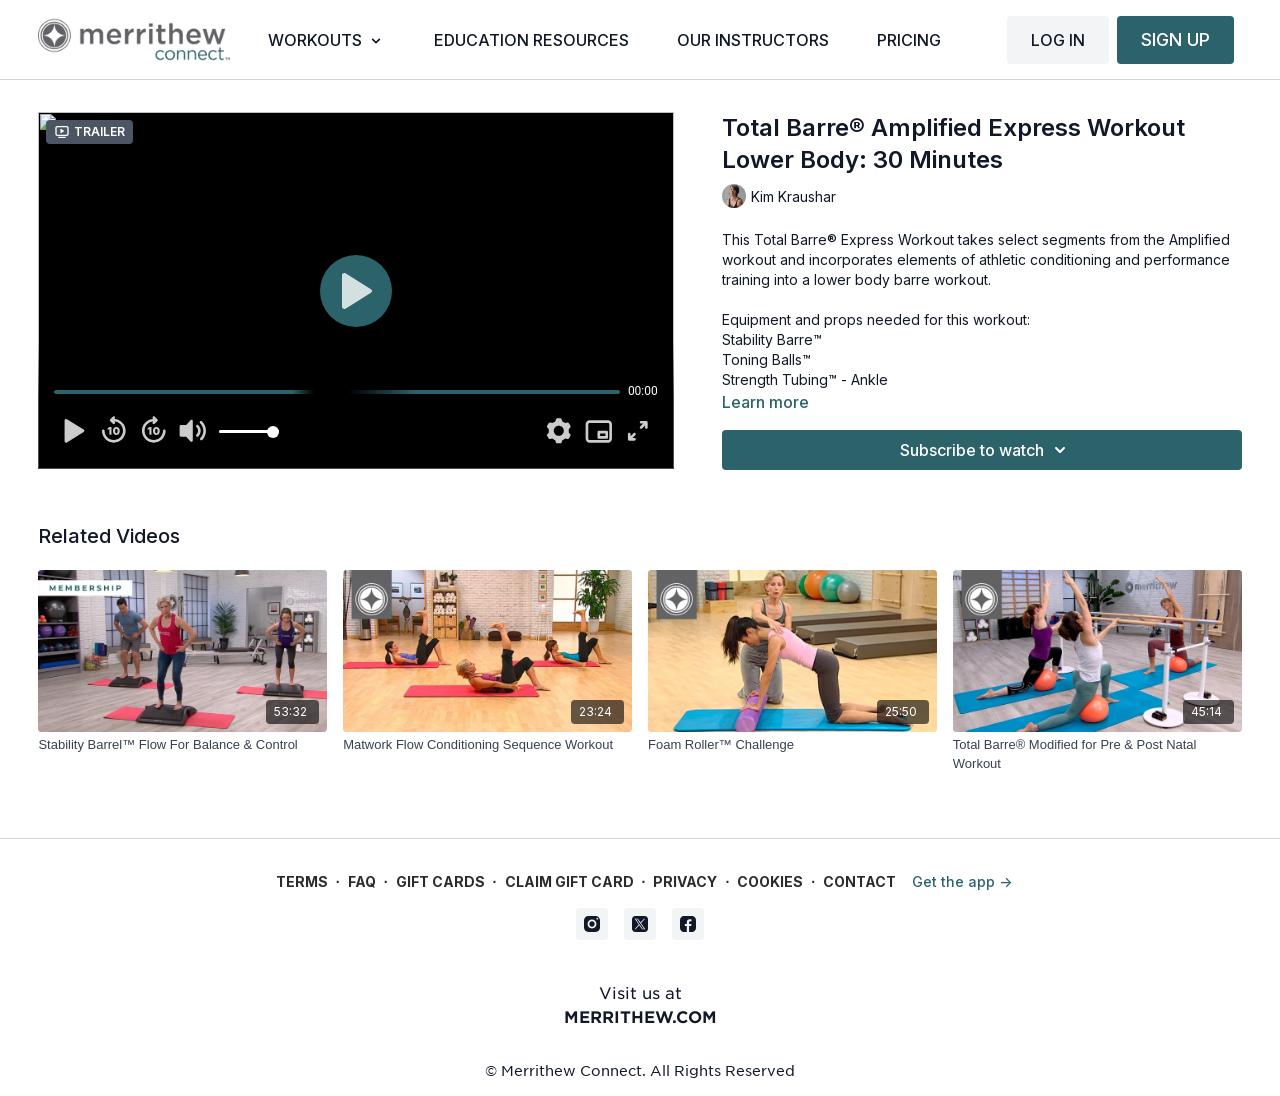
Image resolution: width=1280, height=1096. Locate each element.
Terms (302, 881)
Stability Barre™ (772, 339)
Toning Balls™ (766, 359)
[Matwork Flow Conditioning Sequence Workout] (487, 745)
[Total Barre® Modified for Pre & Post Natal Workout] (1097, 754)
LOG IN (1058, 40)
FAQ (362, 881)
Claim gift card (569, 881)
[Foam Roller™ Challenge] (792, 745)
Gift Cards (440, 881)
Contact (859, 881)
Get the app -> (962, 881)
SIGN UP (1175, 39)
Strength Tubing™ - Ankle (805, 379)
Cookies (770, 881)
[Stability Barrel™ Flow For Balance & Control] (182, 745)
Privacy (685, 881)
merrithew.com (640, 1016)
